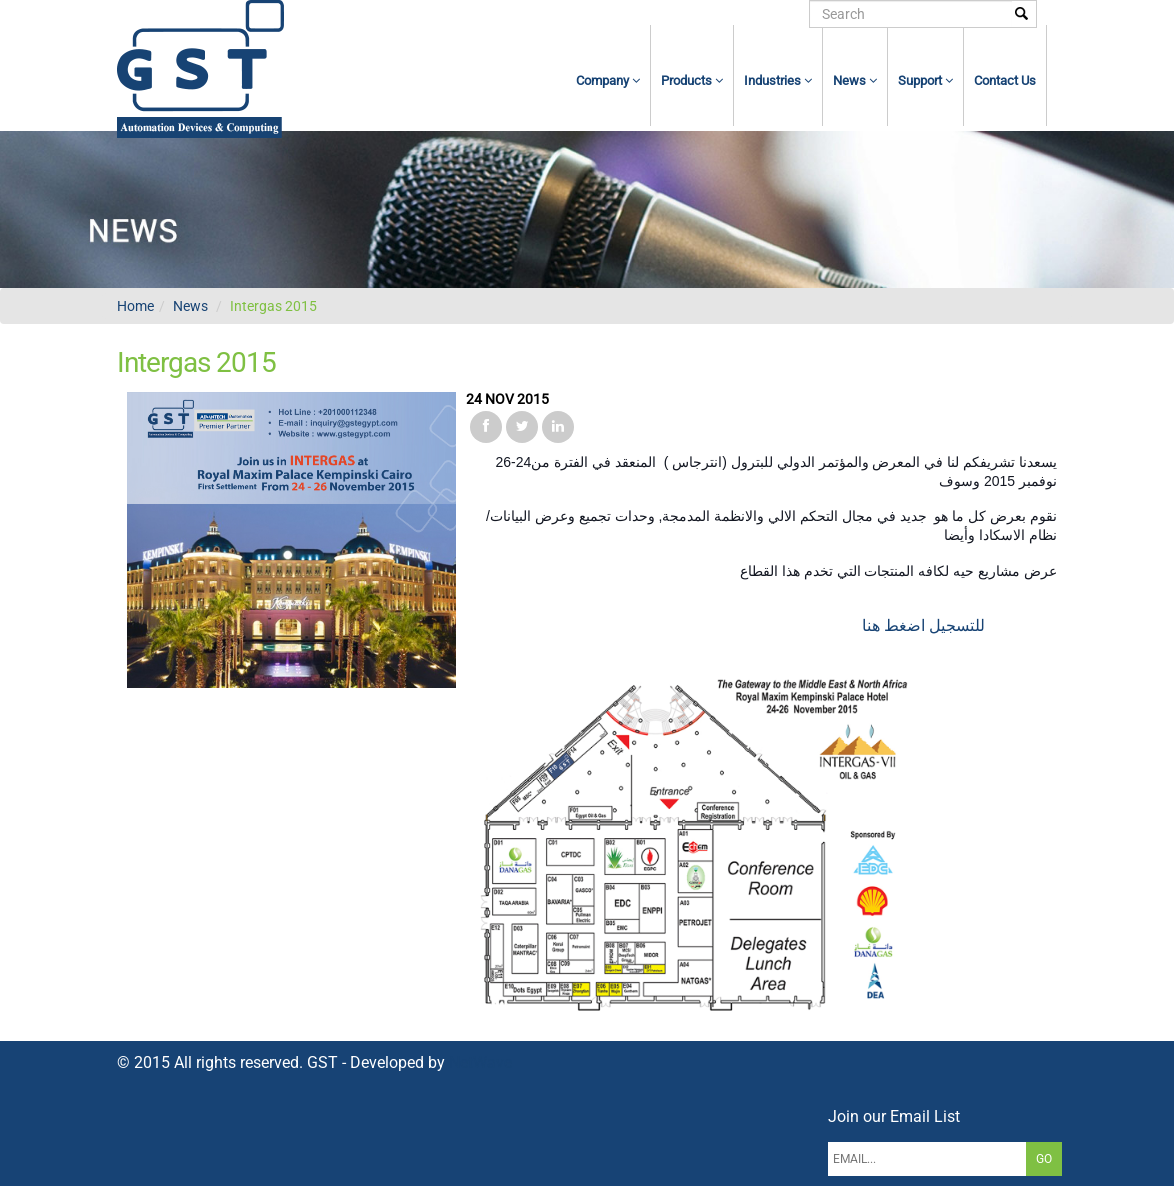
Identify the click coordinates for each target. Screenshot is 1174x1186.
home (581, 14)
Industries (778, 80)
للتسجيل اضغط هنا (925, 625)
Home (135, 306)
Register (696, 14)
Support (925, 80)
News (855, 80)
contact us (1005, 80)
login (635, 14)
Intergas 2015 (273, 306)
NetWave (480, 1062)
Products (692, 80)
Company (608, 80)
